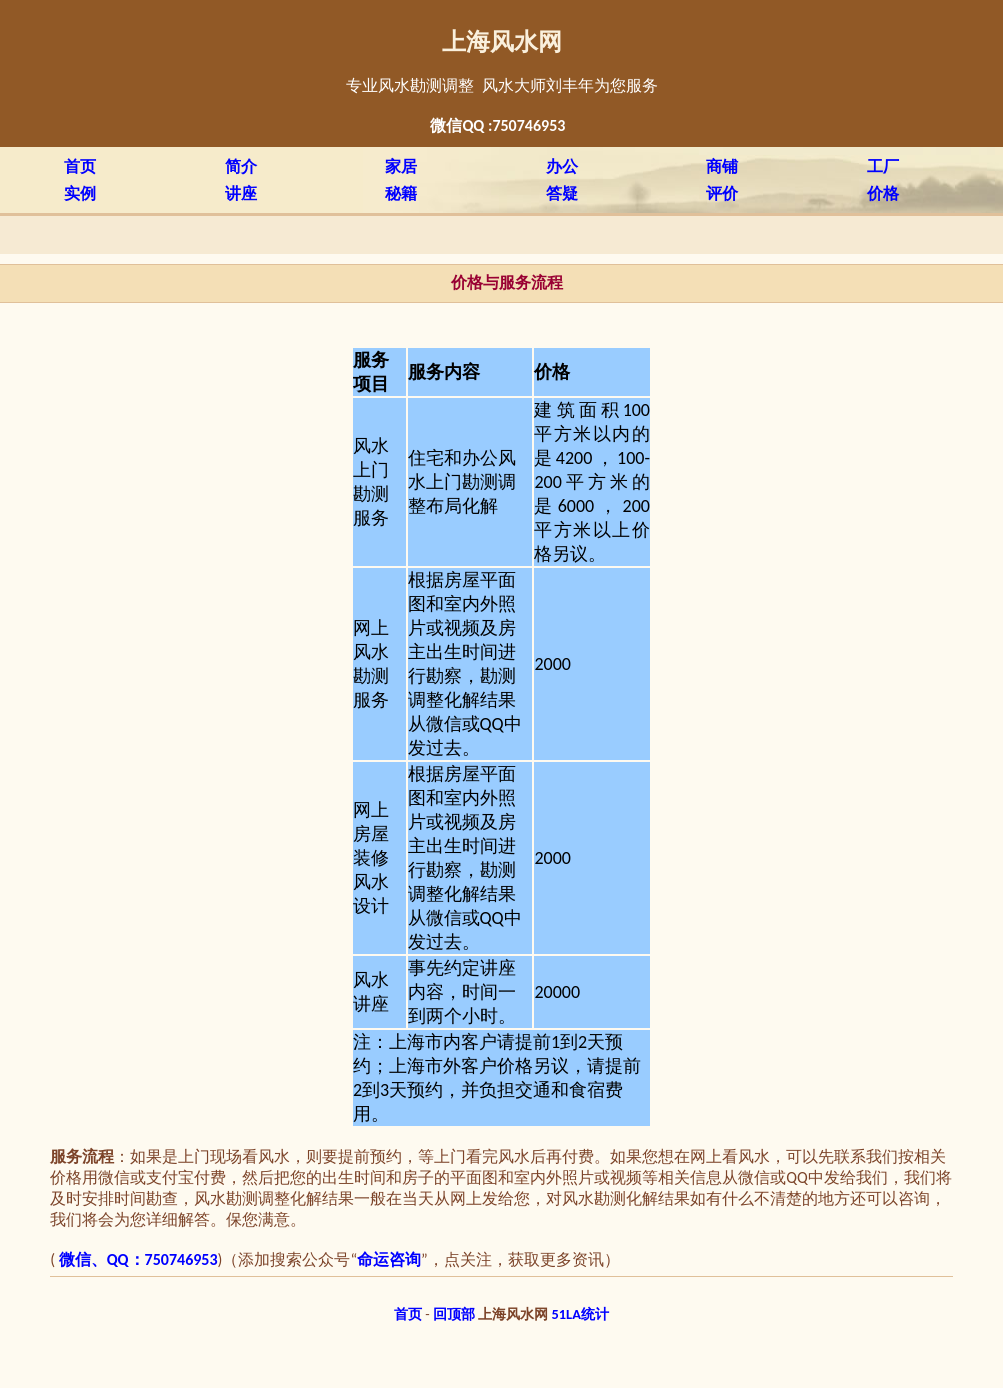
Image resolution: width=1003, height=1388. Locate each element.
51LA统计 (580, 1314)
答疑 (562, 193)
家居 (401, 166)
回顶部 (454, 1314)
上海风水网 (502, 42)
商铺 (722, 166)
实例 (80, 193)
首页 (80, 166)
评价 (722, 193)
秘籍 (401, 193)
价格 (883, 193)
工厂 (883, 166)
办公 (562, 166)
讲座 (241, 193)
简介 (241, 166)
